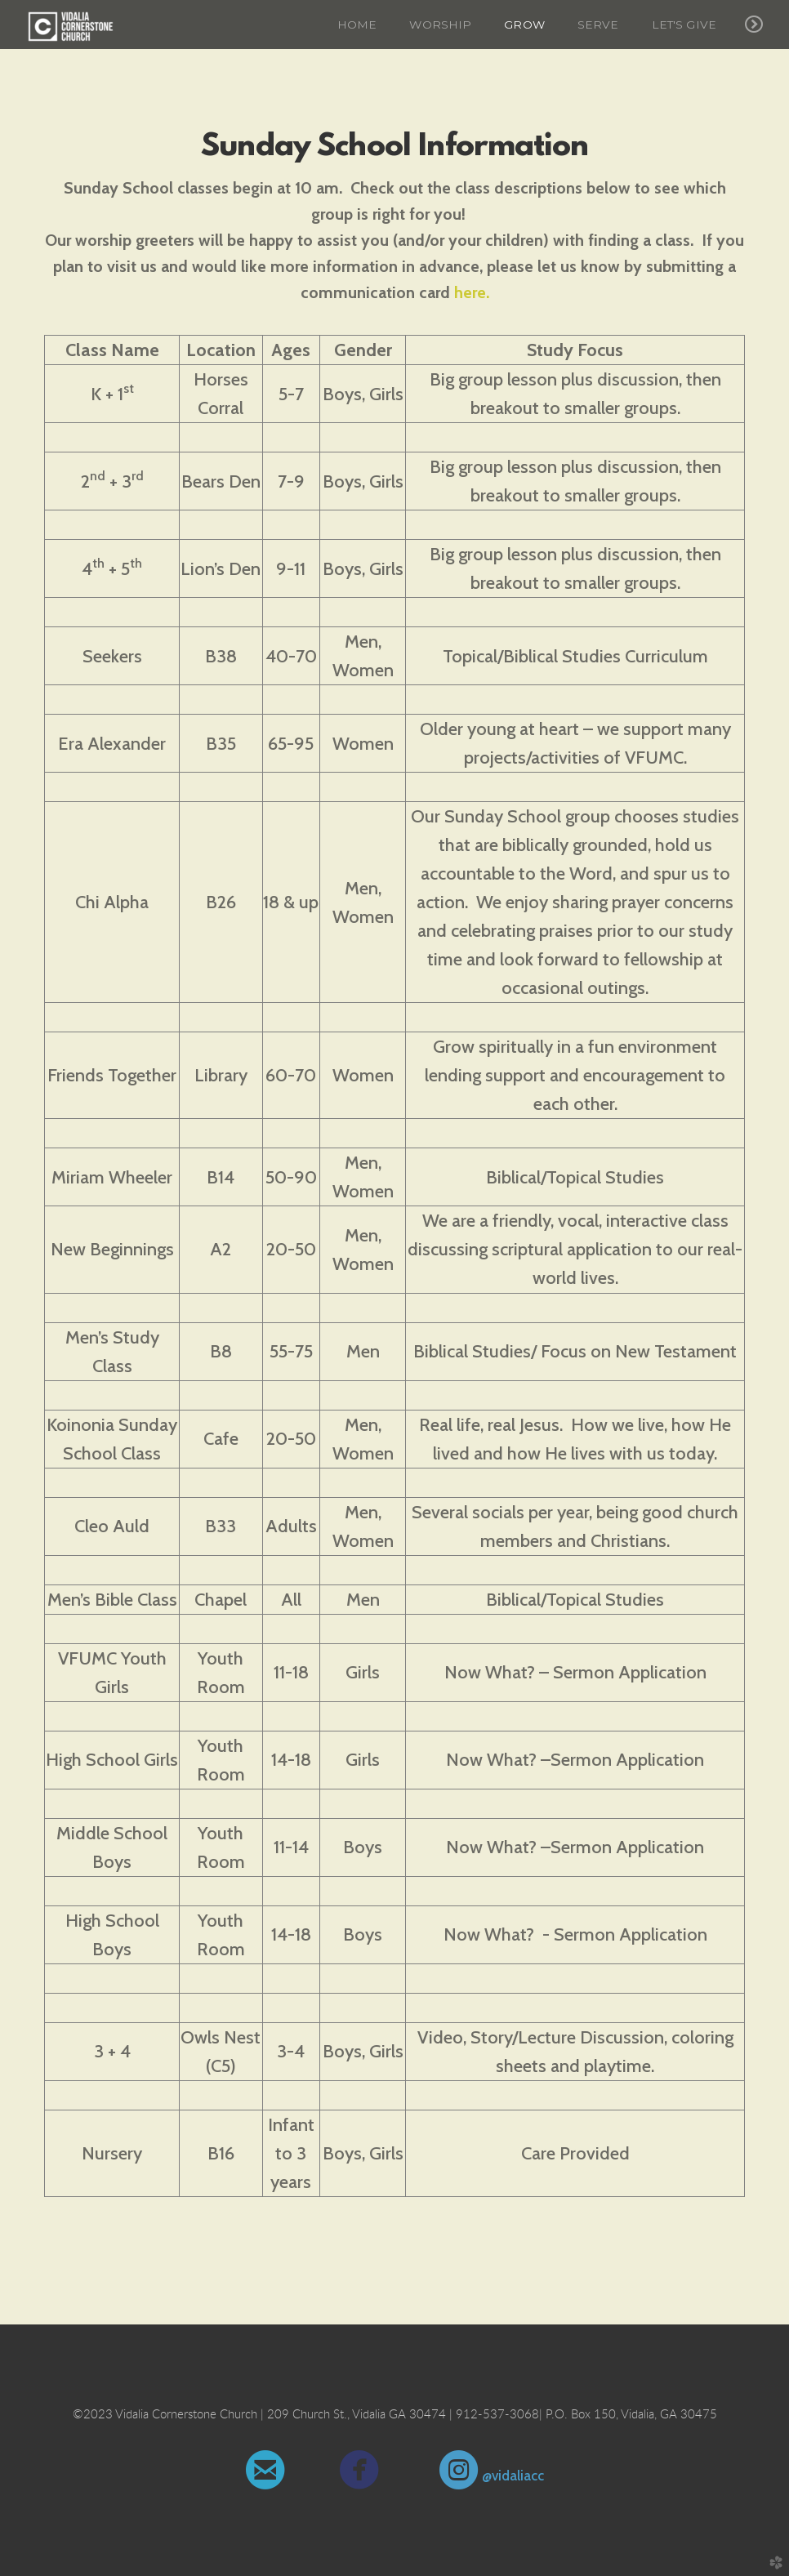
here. (471, 292)
